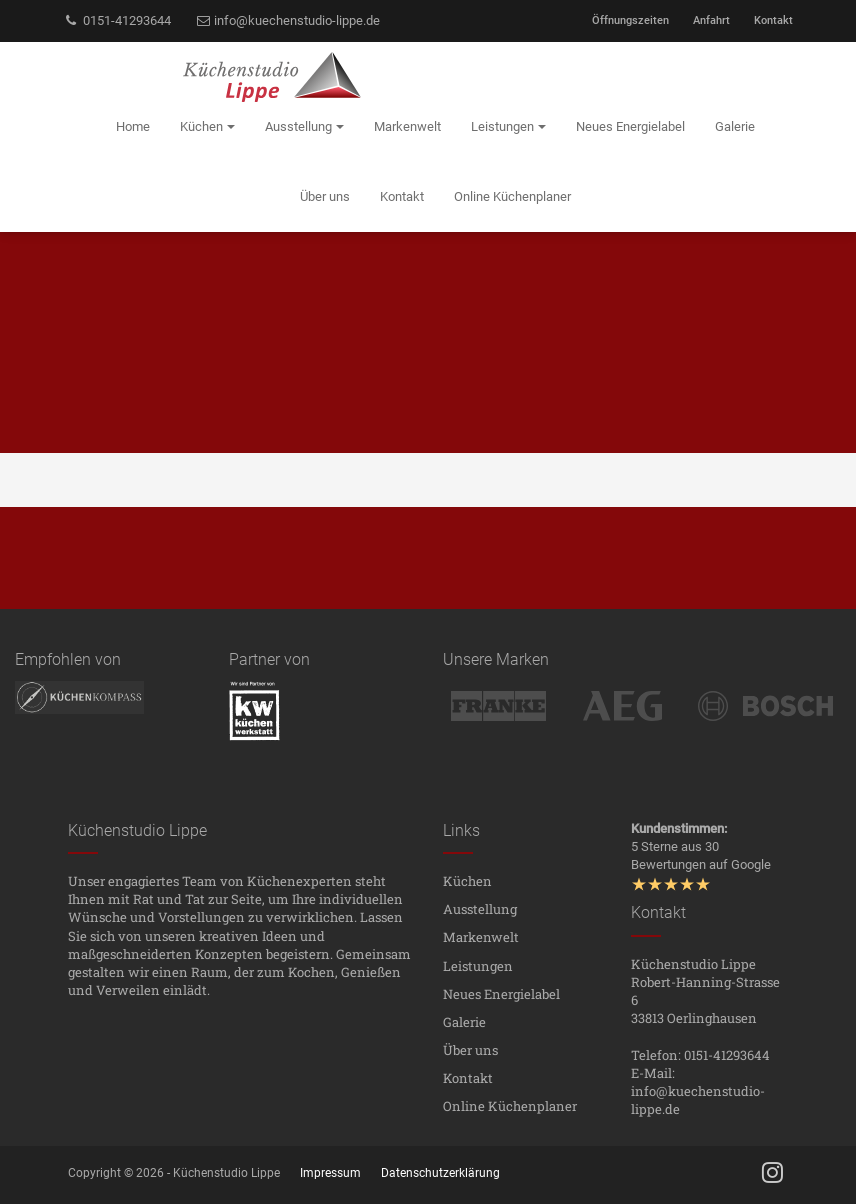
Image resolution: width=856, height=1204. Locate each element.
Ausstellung (480, 909)
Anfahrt (711, 20)
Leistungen (478, 966)
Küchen (467, 881)
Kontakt (773, 20)
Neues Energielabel (501, 994)
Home (133, 126)
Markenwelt (481, 937)
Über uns (470, 1050)
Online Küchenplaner (510, 1106)
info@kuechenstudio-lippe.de (288, 20)
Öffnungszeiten (630, 20)
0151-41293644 (117, 20)
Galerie (464, 1022)
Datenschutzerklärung (440, 1173)
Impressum (330, 1173)
